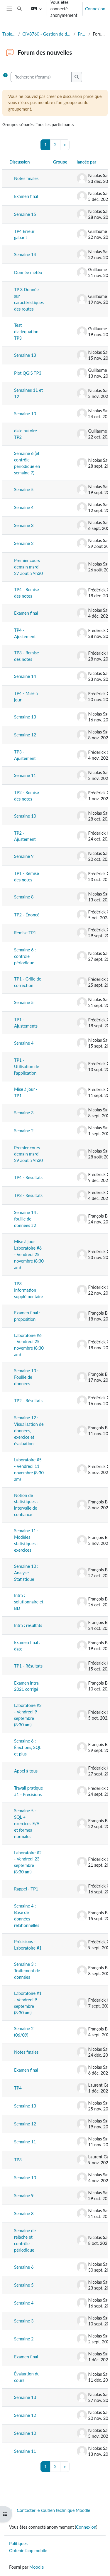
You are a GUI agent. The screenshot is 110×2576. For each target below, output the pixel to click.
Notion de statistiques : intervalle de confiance (26, 1505)
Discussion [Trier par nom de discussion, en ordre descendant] (19, 161)
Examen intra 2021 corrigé (26, 1686)
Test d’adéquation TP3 (26, 332)
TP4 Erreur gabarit (24, 234)
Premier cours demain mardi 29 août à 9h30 (28, 1154)
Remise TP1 (25, 932)
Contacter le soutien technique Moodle (49, 2510)
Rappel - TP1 (26, 1888)
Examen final (26, 196)
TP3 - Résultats (28, 1195)
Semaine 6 (23, 2267)
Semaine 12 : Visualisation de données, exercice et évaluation (29, 1430)
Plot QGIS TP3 (27, 373)
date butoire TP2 (25, 434)
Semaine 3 (23, 525)
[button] (19, 9)
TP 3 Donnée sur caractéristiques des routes (29, 299)
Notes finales (26, 178)
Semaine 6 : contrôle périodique (25, 956)
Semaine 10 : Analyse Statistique (26, 1573)
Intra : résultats (28, 1625)
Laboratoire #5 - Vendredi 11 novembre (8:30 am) (29, 1469)
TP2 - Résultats (28, 1400)
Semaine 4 (23, 507)
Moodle (36, 2567)
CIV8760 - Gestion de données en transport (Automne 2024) (46, 33)
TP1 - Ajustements (26, 1022)
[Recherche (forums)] (41, 77)
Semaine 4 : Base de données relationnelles (26, 1915)
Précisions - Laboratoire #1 (28, 1944)
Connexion (95, 8)
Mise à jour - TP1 (26, 1092)
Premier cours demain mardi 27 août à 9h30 (28, 567)
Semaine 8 (23, 896)
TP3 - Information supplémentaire (28, 1290)
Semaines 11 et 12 (28, 393)
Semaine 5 (23, 489)
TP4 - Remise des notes (26, 592)
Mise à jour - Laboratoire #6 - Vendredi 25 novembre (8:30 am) (29, 1254)
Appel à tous (26, 1770)
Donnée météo (28, 272)
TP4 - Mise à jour (26, 696)
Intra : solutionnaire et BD (28, 1602)
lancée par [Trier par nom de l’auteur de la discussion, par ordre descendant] (87, 161)
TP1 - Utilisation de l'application (26, 1067)
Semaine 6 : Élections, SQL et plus (27, 1747)
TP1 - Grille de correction (27, 982)
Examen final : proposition (27, 1316)
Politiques (18, 2543)
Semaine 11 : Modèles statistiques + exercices (26, 1540)
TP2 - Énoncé (26, 914)
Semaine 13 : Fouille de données (26, 1377)
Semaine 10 (25, 413)
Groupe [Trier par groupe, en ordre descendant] (60, 161)
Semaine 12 (25, 734)
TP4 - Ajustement (25, 633)
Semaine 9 (23, 856)
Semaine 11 (25, 775)
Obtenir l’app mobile (28, 2550)
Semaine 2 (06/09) (23, 2032)
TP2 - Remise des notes (26, 795)
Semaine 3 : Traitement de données (27, 1971)
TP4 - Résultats (28, 1177)
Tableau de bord (9, 33)
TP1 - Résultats (28, 1665)
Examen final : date (27, 1645)
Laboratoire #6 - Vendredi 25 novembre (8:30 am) (29, 1345)
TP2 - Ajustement (25, 836)
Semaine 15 (25, 214)
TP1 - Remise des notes (26, 876)
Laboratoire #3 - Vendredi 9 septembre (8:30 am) (28, 1715)
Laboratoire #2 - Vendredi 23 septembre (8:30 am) (28, 1862)
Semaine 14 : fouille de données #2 (26, 1219)
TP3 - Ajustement (25, 755)
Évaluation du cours (27, 2377)
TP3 (18, 2159)
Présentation (82, 33)
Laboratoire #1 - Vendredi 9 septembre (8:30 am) (28, 2003)
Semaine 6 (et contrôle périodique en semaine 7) (27, 463)
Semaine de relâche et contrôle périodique (25, 2240)
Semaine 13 (25, 355)
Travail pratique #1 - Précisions (28, 1791)
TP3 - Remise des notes (26, 656)
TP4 (18, 2087)
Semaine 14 (25, 254)
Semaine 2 (23, 543)
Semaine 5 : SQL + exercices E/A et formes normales (26, 1823)
